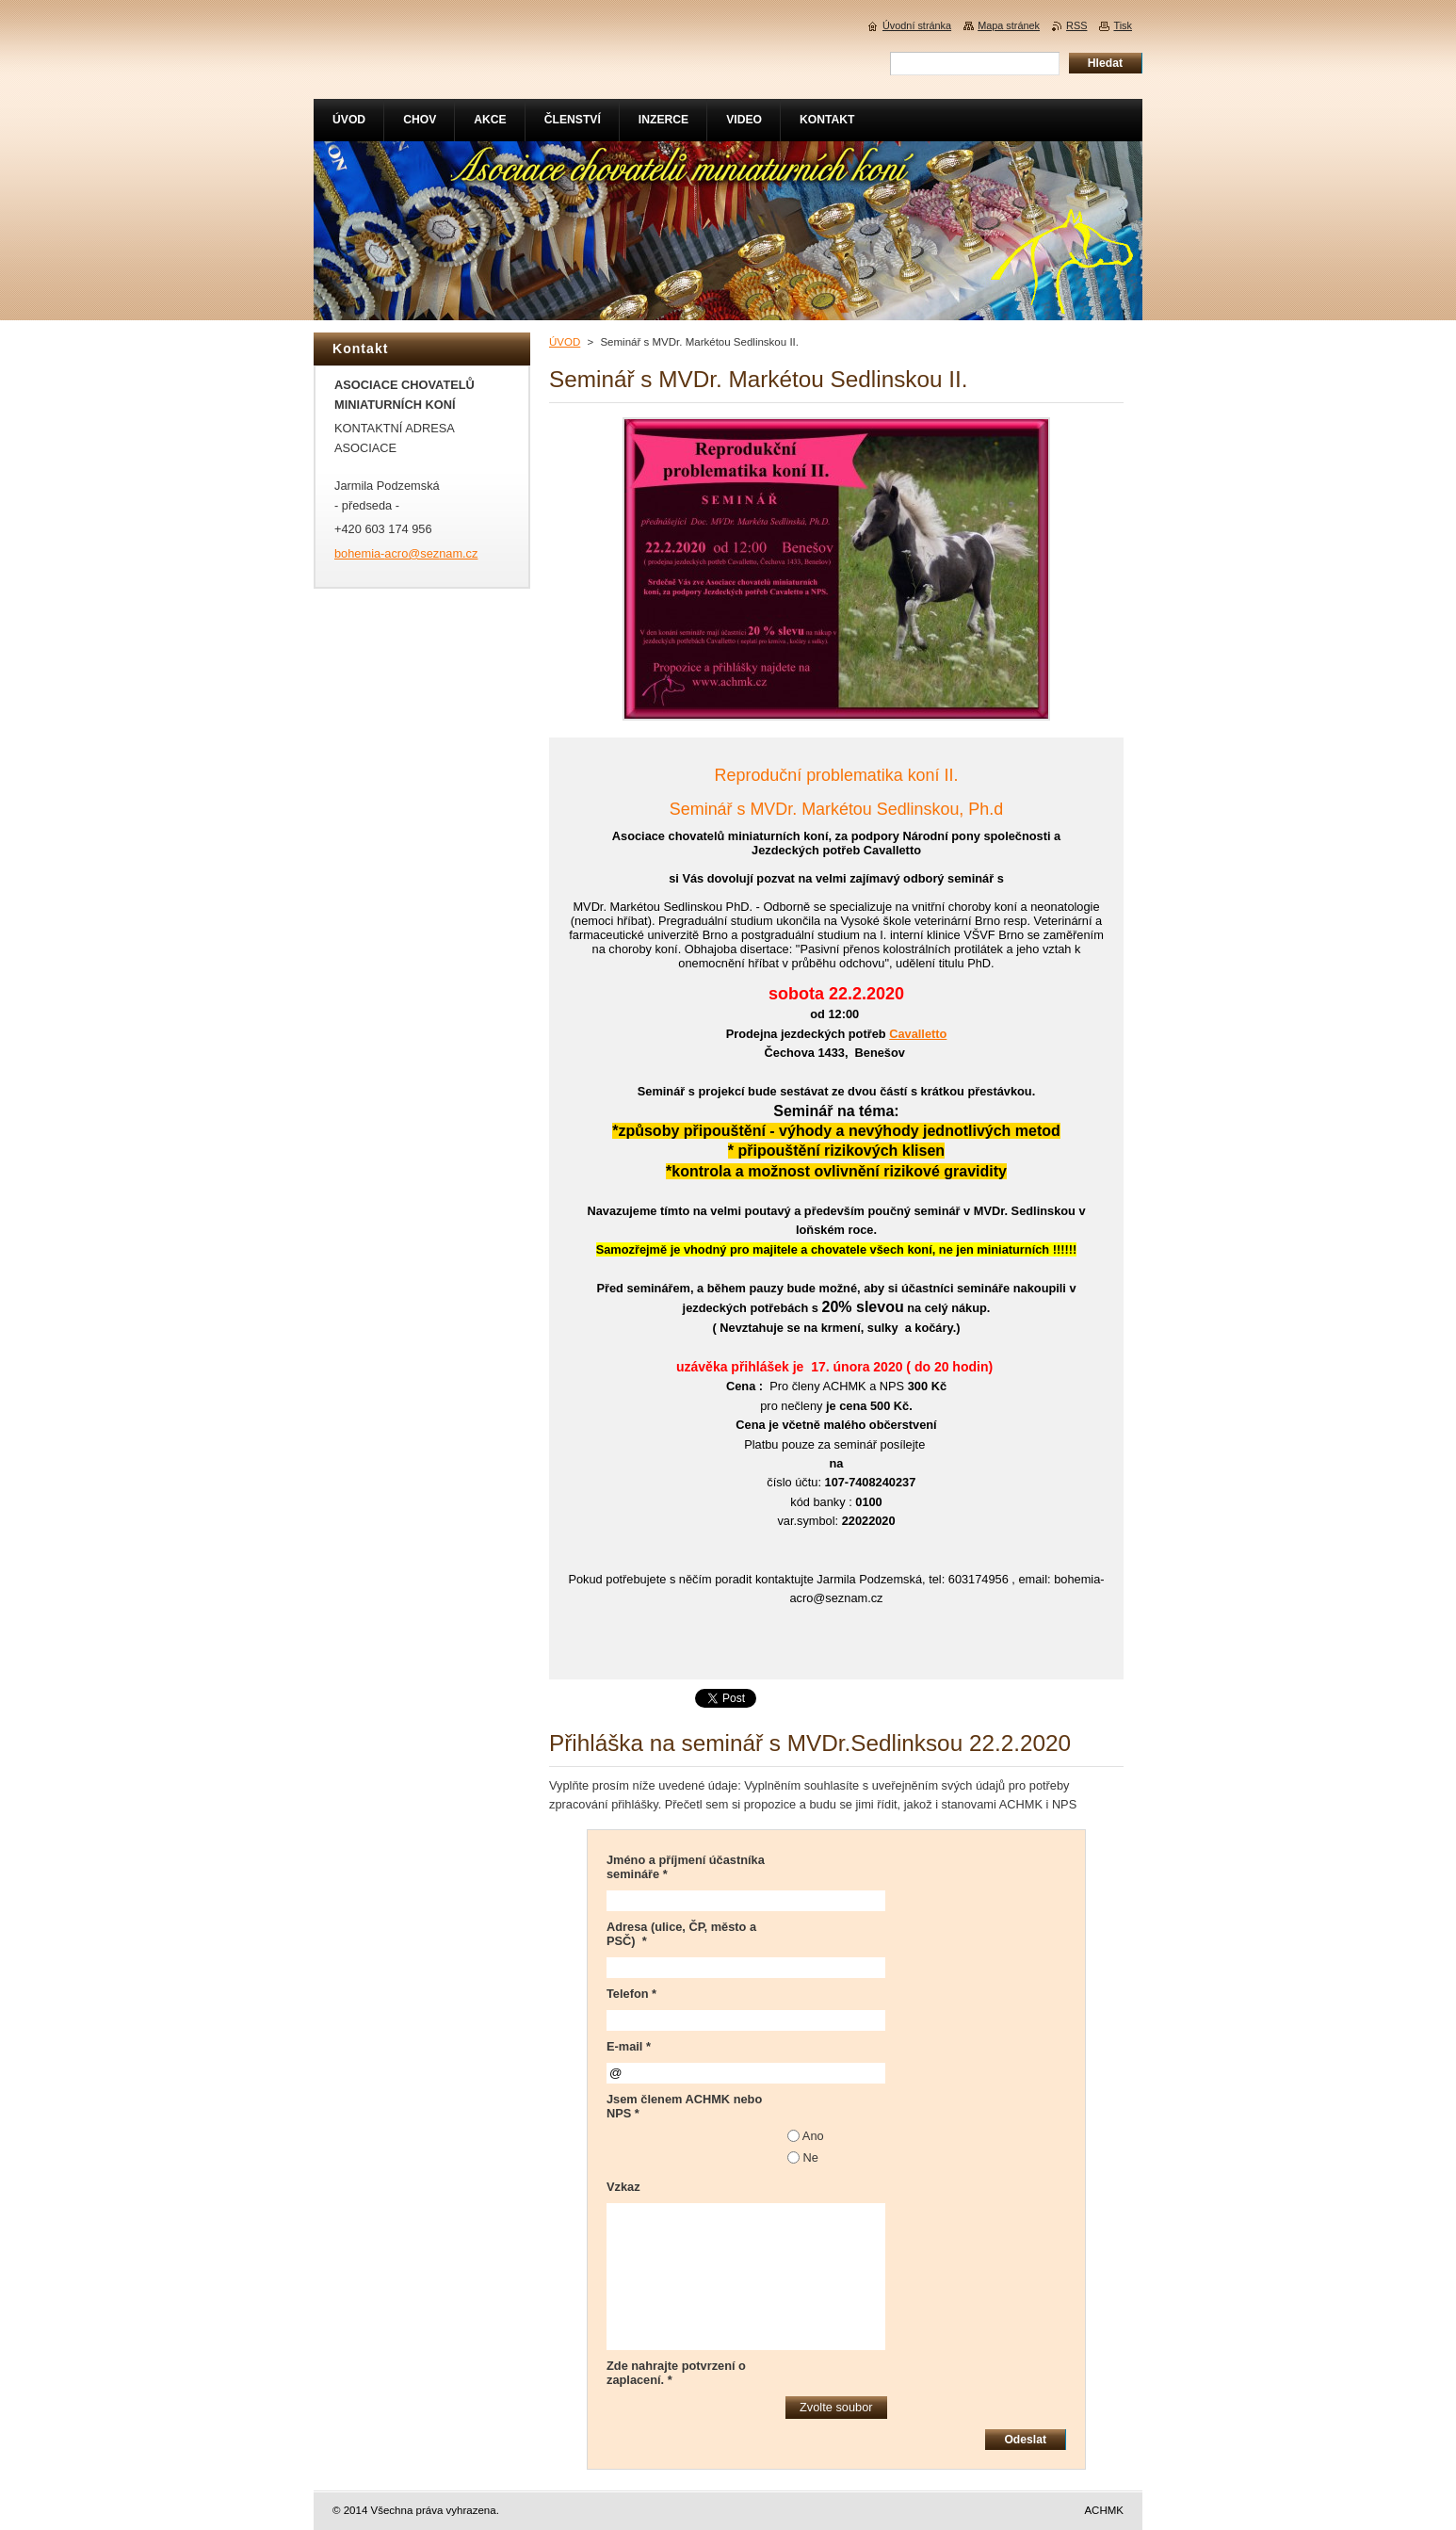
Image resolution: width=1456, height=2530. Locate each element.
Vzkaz (623, 2187)
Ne (810, 2157)
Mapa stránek (1009, 25)
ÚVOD (564, 342)
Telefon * (631, 1994)
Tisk (1122, 25)
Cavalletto (917, 1034)
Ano (813, 2136)
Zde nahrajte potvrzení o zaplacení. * (676, 2373)
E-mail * (629, 2046)
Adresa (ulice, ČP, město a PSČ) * (681, 1934)
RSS (1076, 25)
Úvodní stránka (916, 25)
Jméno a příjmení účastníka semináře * (686, 1867)
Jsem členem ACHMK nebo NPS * (684, 2106)
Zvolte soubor (836, 2407)
